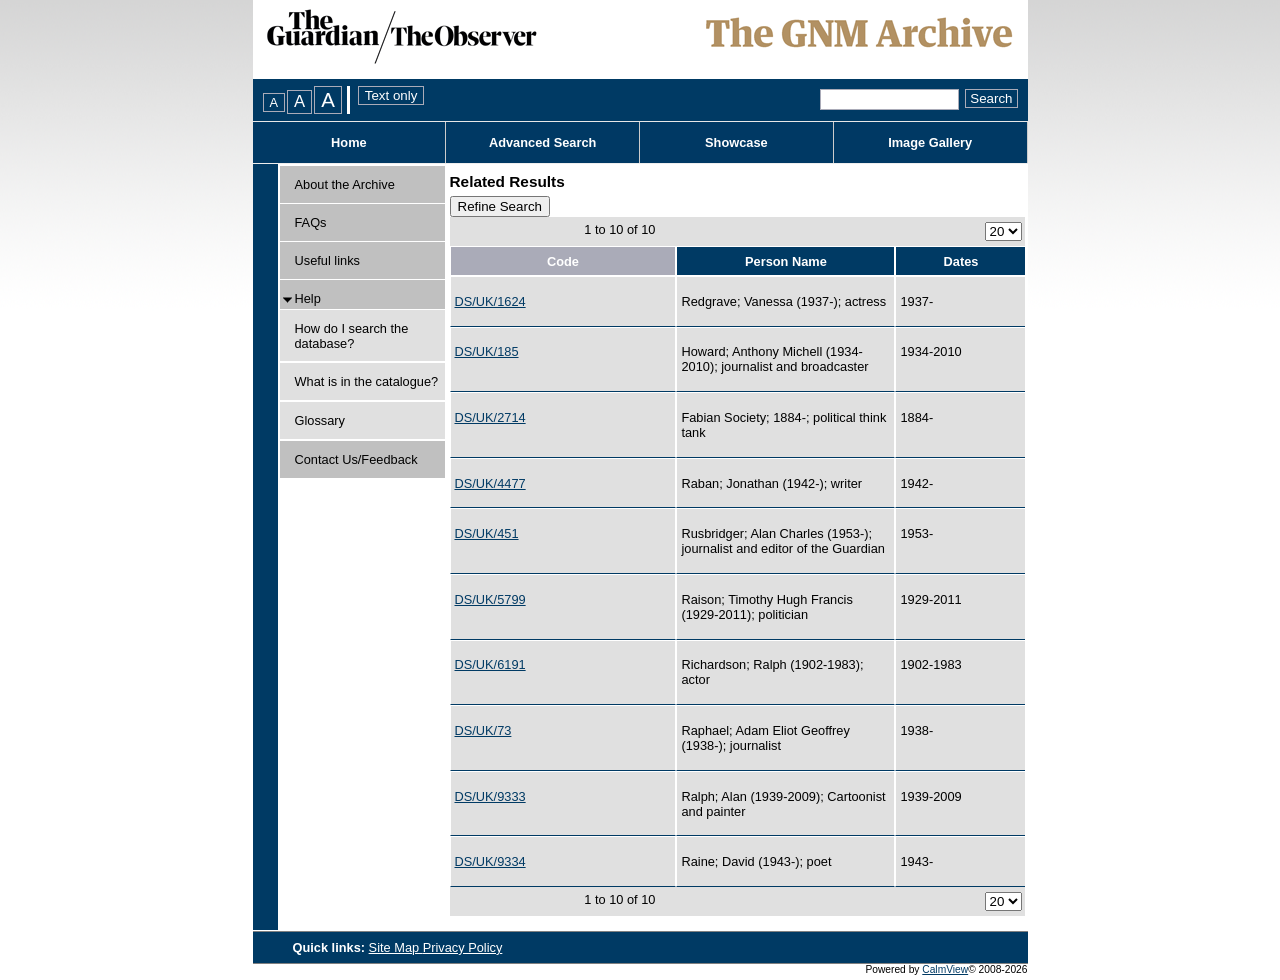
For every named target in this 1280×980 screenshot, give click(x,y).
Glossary (320, 420)
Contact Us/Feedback (356, 459)
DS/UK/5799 (490, 599)
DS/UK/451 (487, 533)
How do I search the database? (352, 336)
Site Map (396, 947)
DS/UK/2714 (490, 417)
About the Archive (345, 184)
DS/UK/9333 (490, 796)
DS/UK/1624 (490, 301)
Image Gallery (930, 142)
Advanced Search (542, 142)
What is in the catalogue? (367, 381)
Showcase (736, 142)
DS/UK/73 (483, 730)
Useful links (327, 260)
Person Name (786, 261)
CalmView (945, 969)
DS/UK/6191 (490, 664)
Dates (961, 261)
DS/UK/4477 (490, 483)
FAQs (311, 222)
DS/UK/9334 (490, 861)
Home (349, 142)
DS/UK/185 (487, 351)
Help (308, 298)
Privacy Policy (463, 947)
